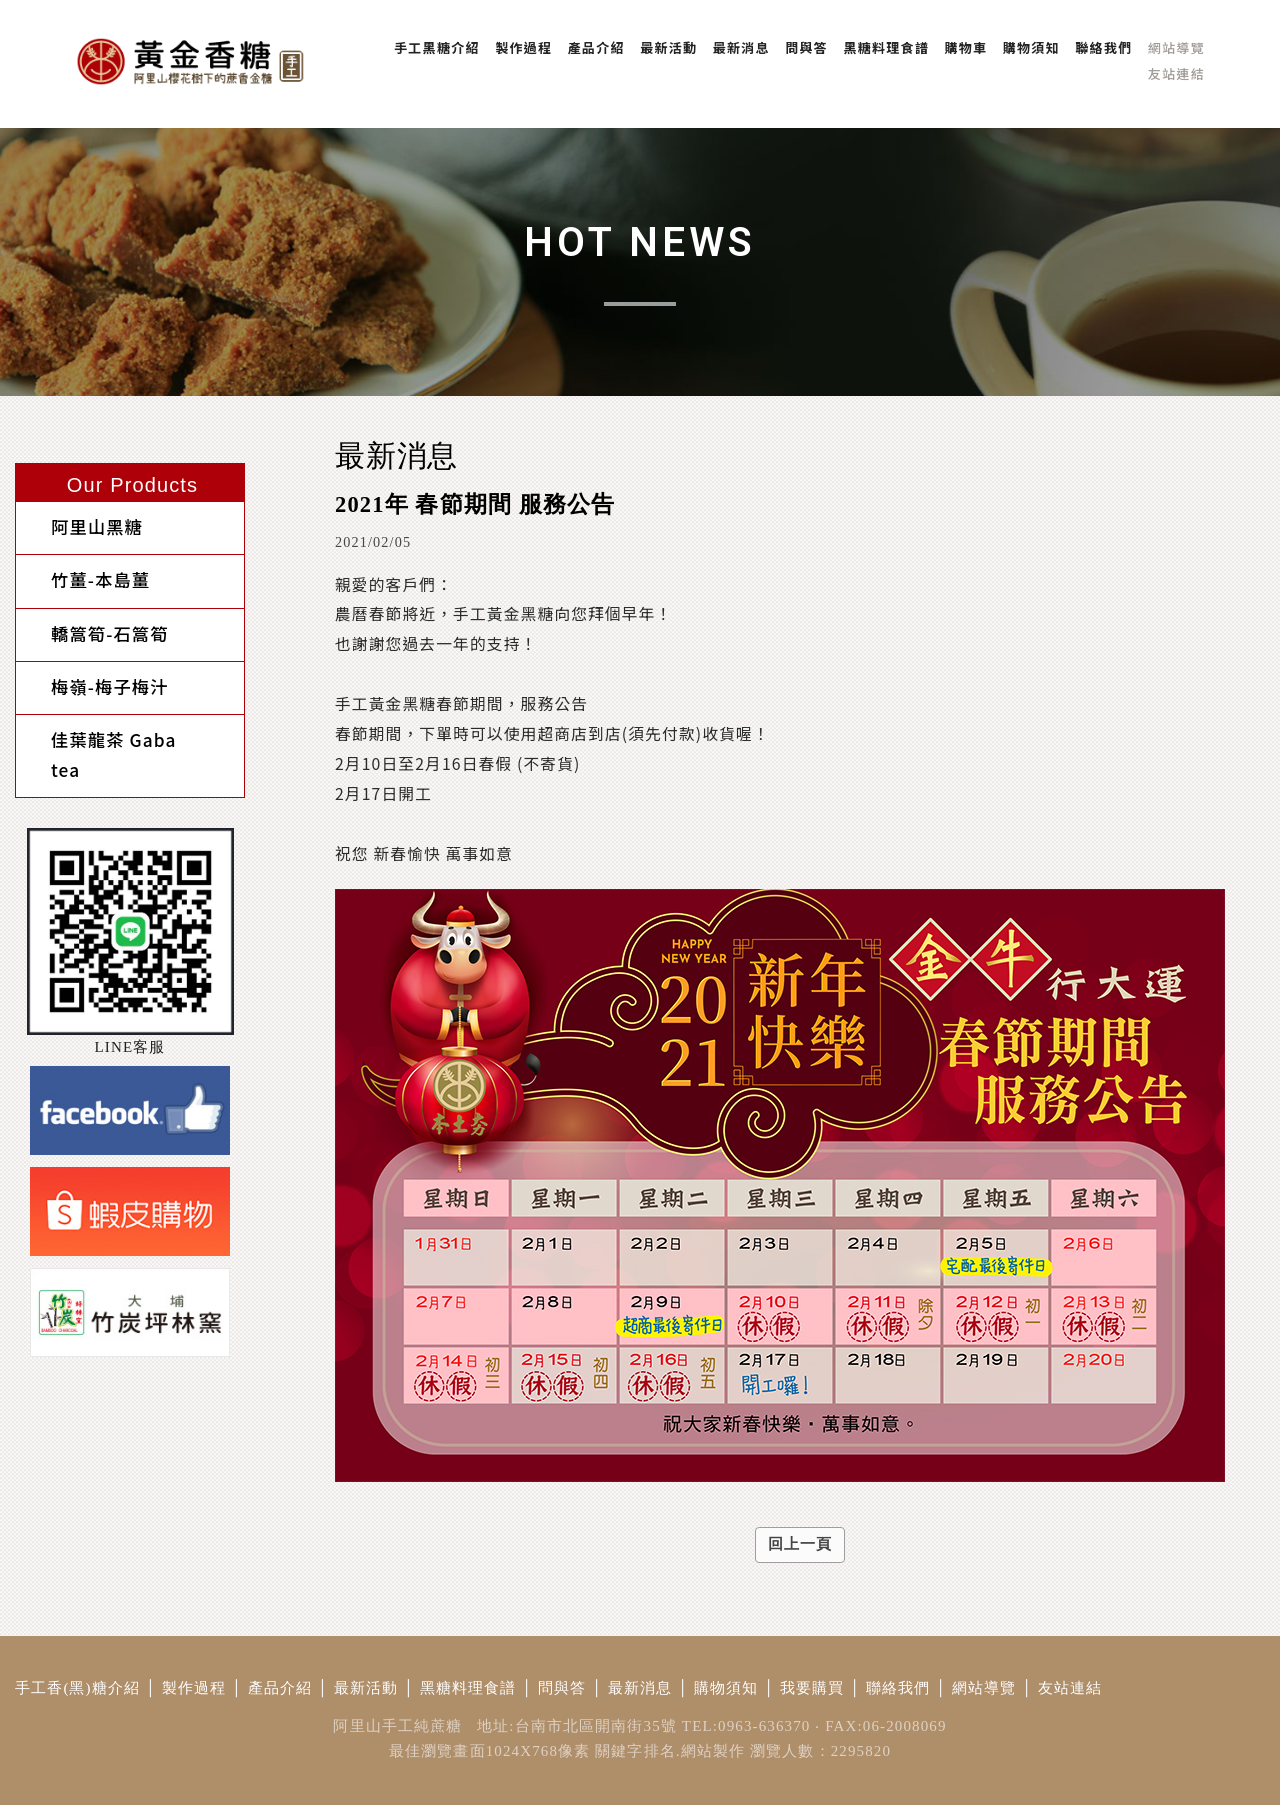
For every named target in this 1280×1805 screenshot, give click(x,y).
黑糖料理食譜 (468, 1688)
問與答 (562, 1688)
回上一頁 (800, 1544)
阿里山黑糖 (77, 524)
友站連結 (1070, 1688)
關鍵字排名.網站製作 (670, 1751)
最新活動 (366, 1688)
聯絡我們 (898, 1688)
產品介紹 (280, 1688)
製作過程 (194, 1688)
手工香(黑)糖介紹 (77, 1688)
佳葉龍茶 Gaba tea (111, 709)
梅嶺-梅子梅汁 (90, 663)
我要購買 (812, 1688)
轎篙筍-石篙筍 (90, 617)
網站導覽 (984, 1688)
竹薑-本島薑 (80, 570)
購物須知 (726, 1688)
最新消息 (640, 1688)
